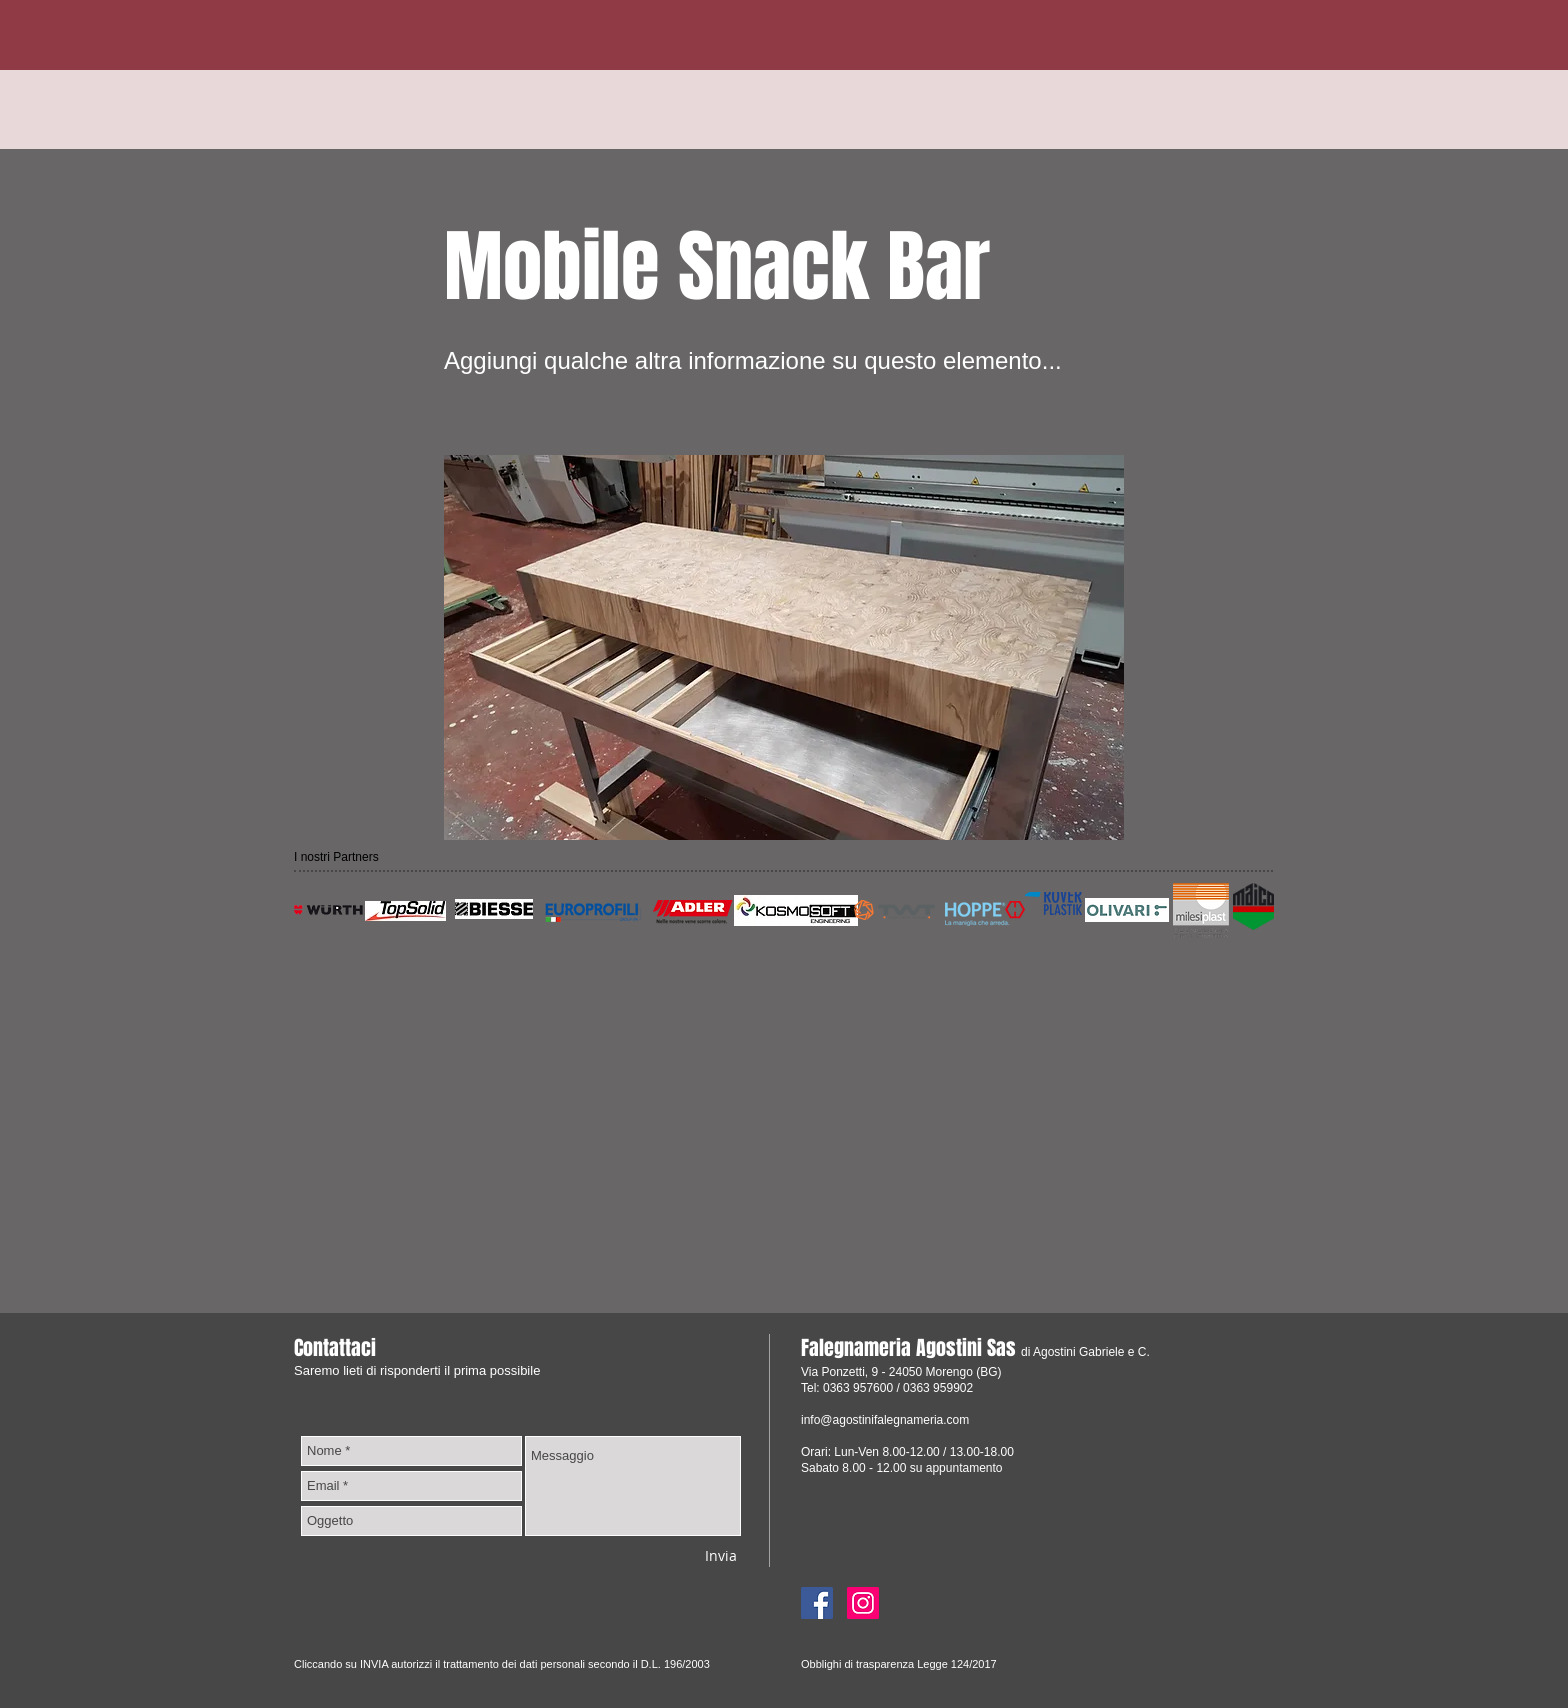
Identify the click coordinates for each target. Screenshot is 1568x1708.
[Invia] (721, 1555)
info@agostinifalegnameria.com (885, 1420)
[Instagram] (863, 1603)
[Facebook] (817, 1603)
